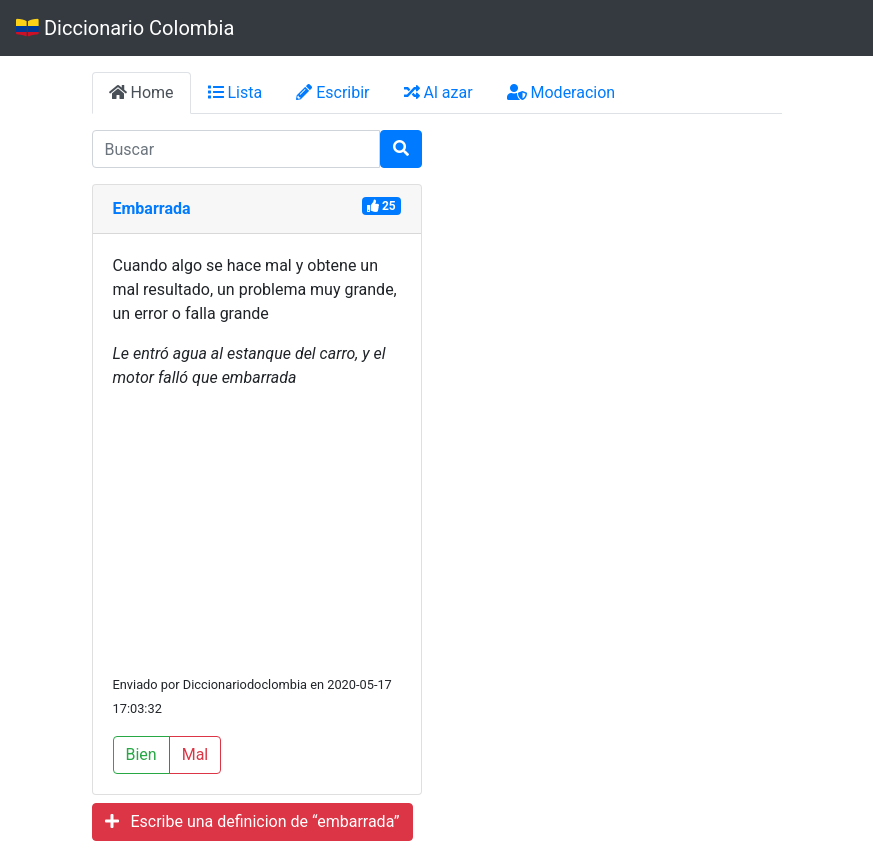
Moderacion (561, 92)
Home (141, 92)
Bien (141, 754)
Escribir (332, 92)
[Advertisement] (257, 531)
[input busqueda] (236, 149)
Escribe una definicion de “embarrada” (252, 821)
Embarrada (152, 208)
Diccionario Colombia (125, 28)
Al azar (438, 92)
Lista (235, 92)
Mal (195, 754)
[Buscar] (401, 149)
